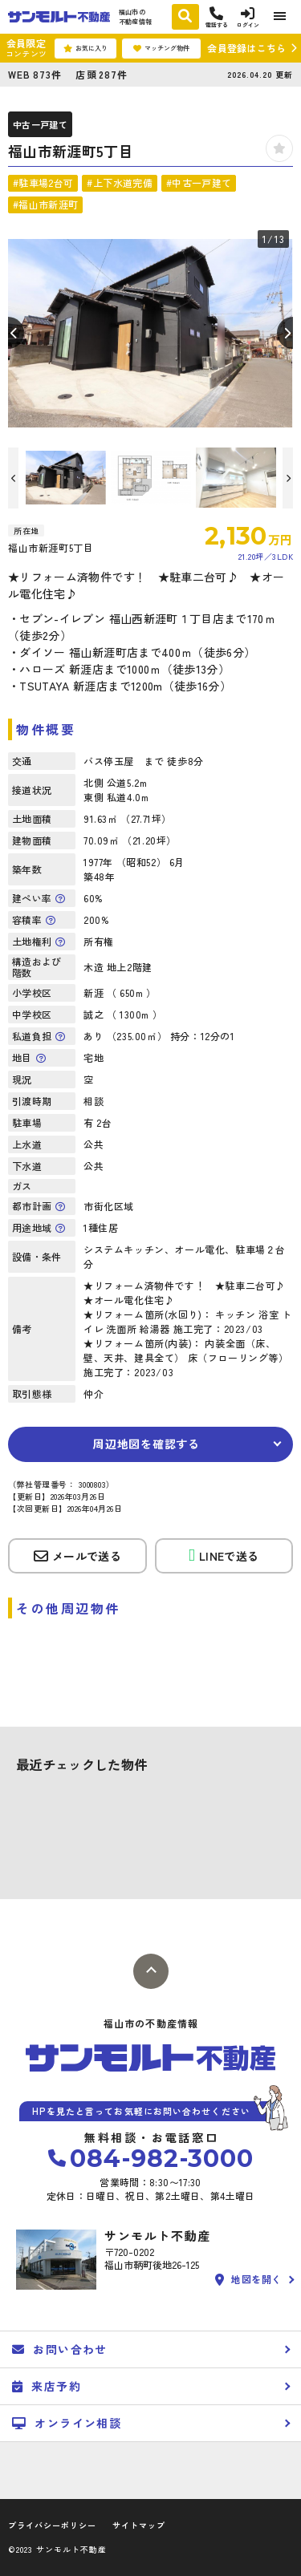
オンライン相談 (66, 2423)
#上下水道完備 (119, 182)
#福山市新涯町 (45, 204)
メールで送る (77, 1556)
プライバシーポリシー (52, 2525)
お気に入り (85, 48)
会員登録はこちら (246, 48)
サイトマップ (138, 2525)
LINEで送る (223, 1555)
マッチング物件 (161, 48)
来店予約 (46, 2386)
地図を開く (248, 2280)
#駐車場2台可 (43, 182)
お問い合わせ (60, 2349)
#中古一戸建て (198, 182)
